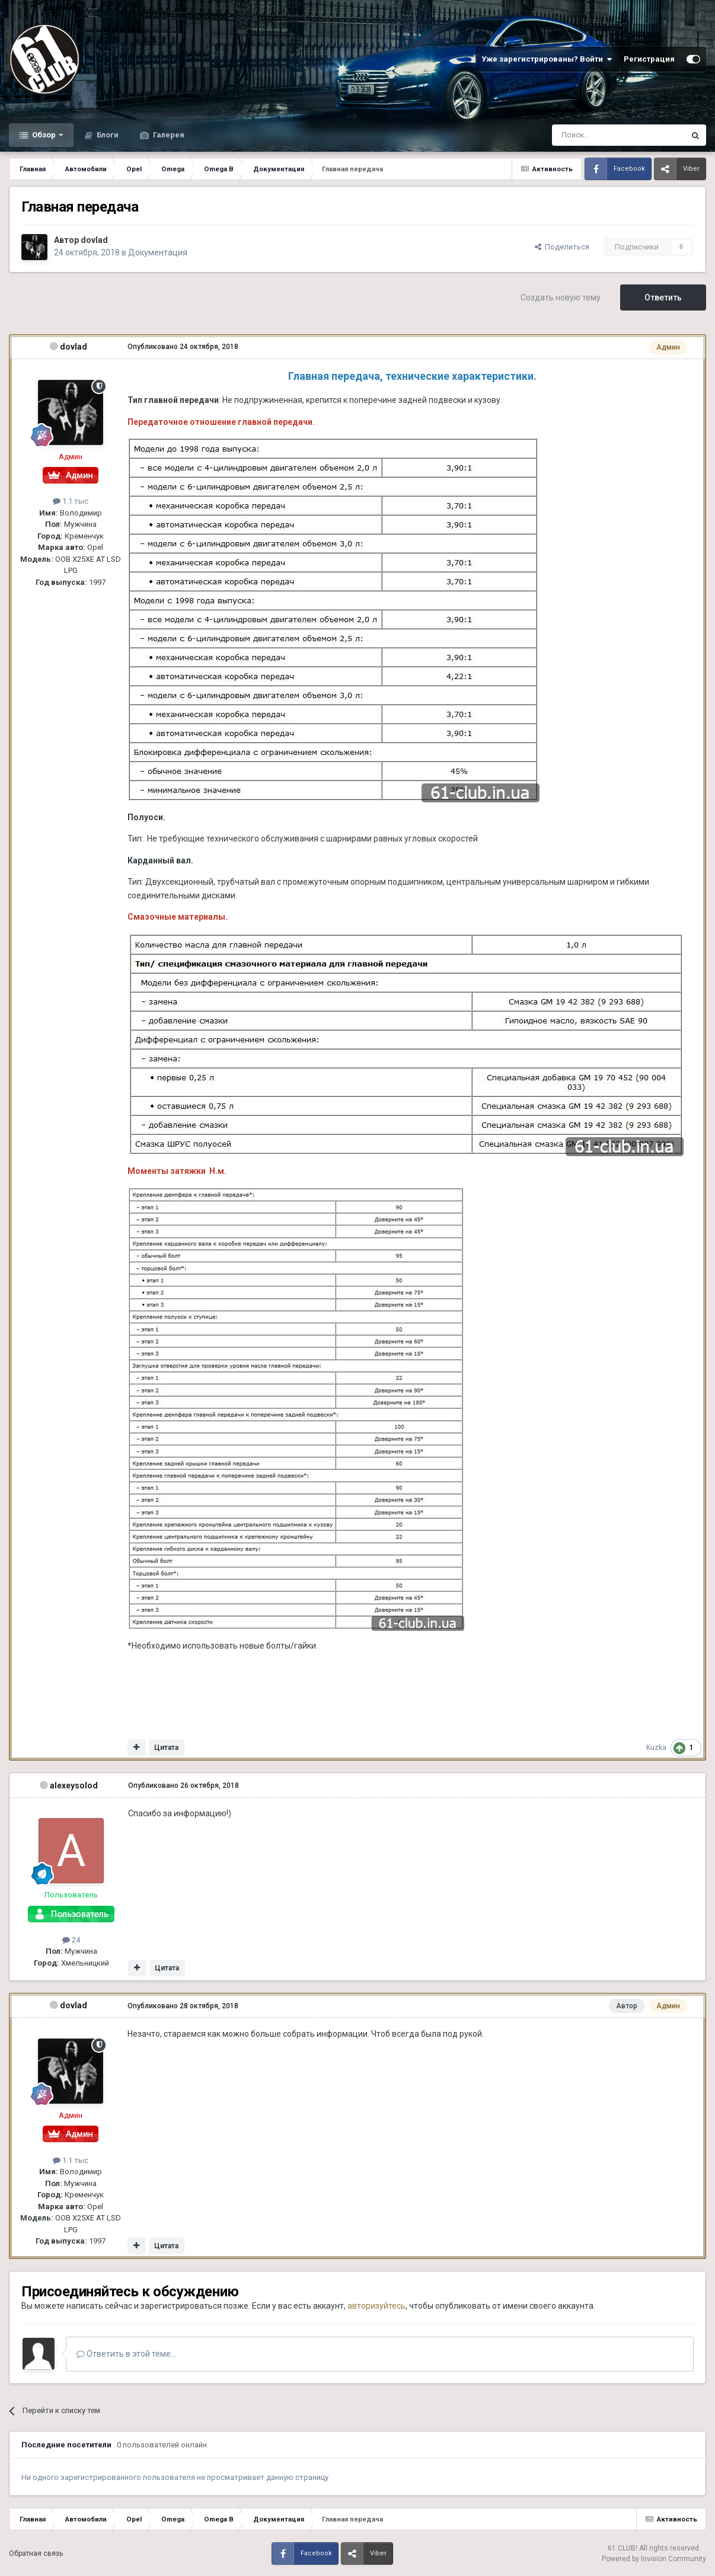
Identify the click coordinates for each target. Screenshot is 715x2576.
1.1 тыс (70, 501)
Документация (157, 252)
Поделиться (562, 246)
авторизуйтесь (376, 2306)
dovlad (94, 240)
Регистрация (649, 59)
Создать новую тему (561, 297)
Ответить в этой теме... (126, 2354)
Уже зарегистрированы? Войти (546, 59)
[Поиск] (591, 135)
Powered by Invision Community (654, 2559)
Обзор (44, 134)
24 (71, 1939)
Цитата (166, 1747)
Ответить (663, 297)
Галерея (167, 134)
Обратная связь (36, 2553)
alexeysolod (74, 1785)
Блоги (107, 134)
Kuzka (656, 1747)
